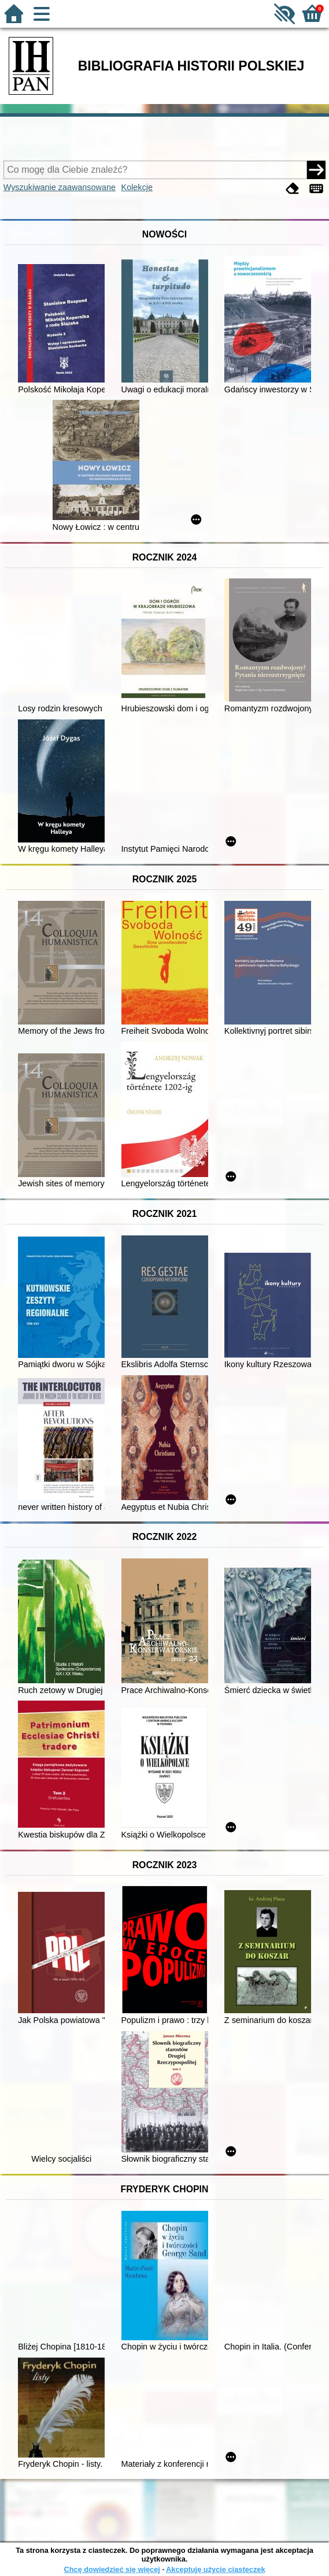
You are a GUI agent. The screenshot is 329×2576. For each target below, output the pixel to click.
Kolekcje (137, 187)
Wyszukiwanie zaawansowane (59, 187)
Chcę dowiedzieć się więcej (112, 2569)
